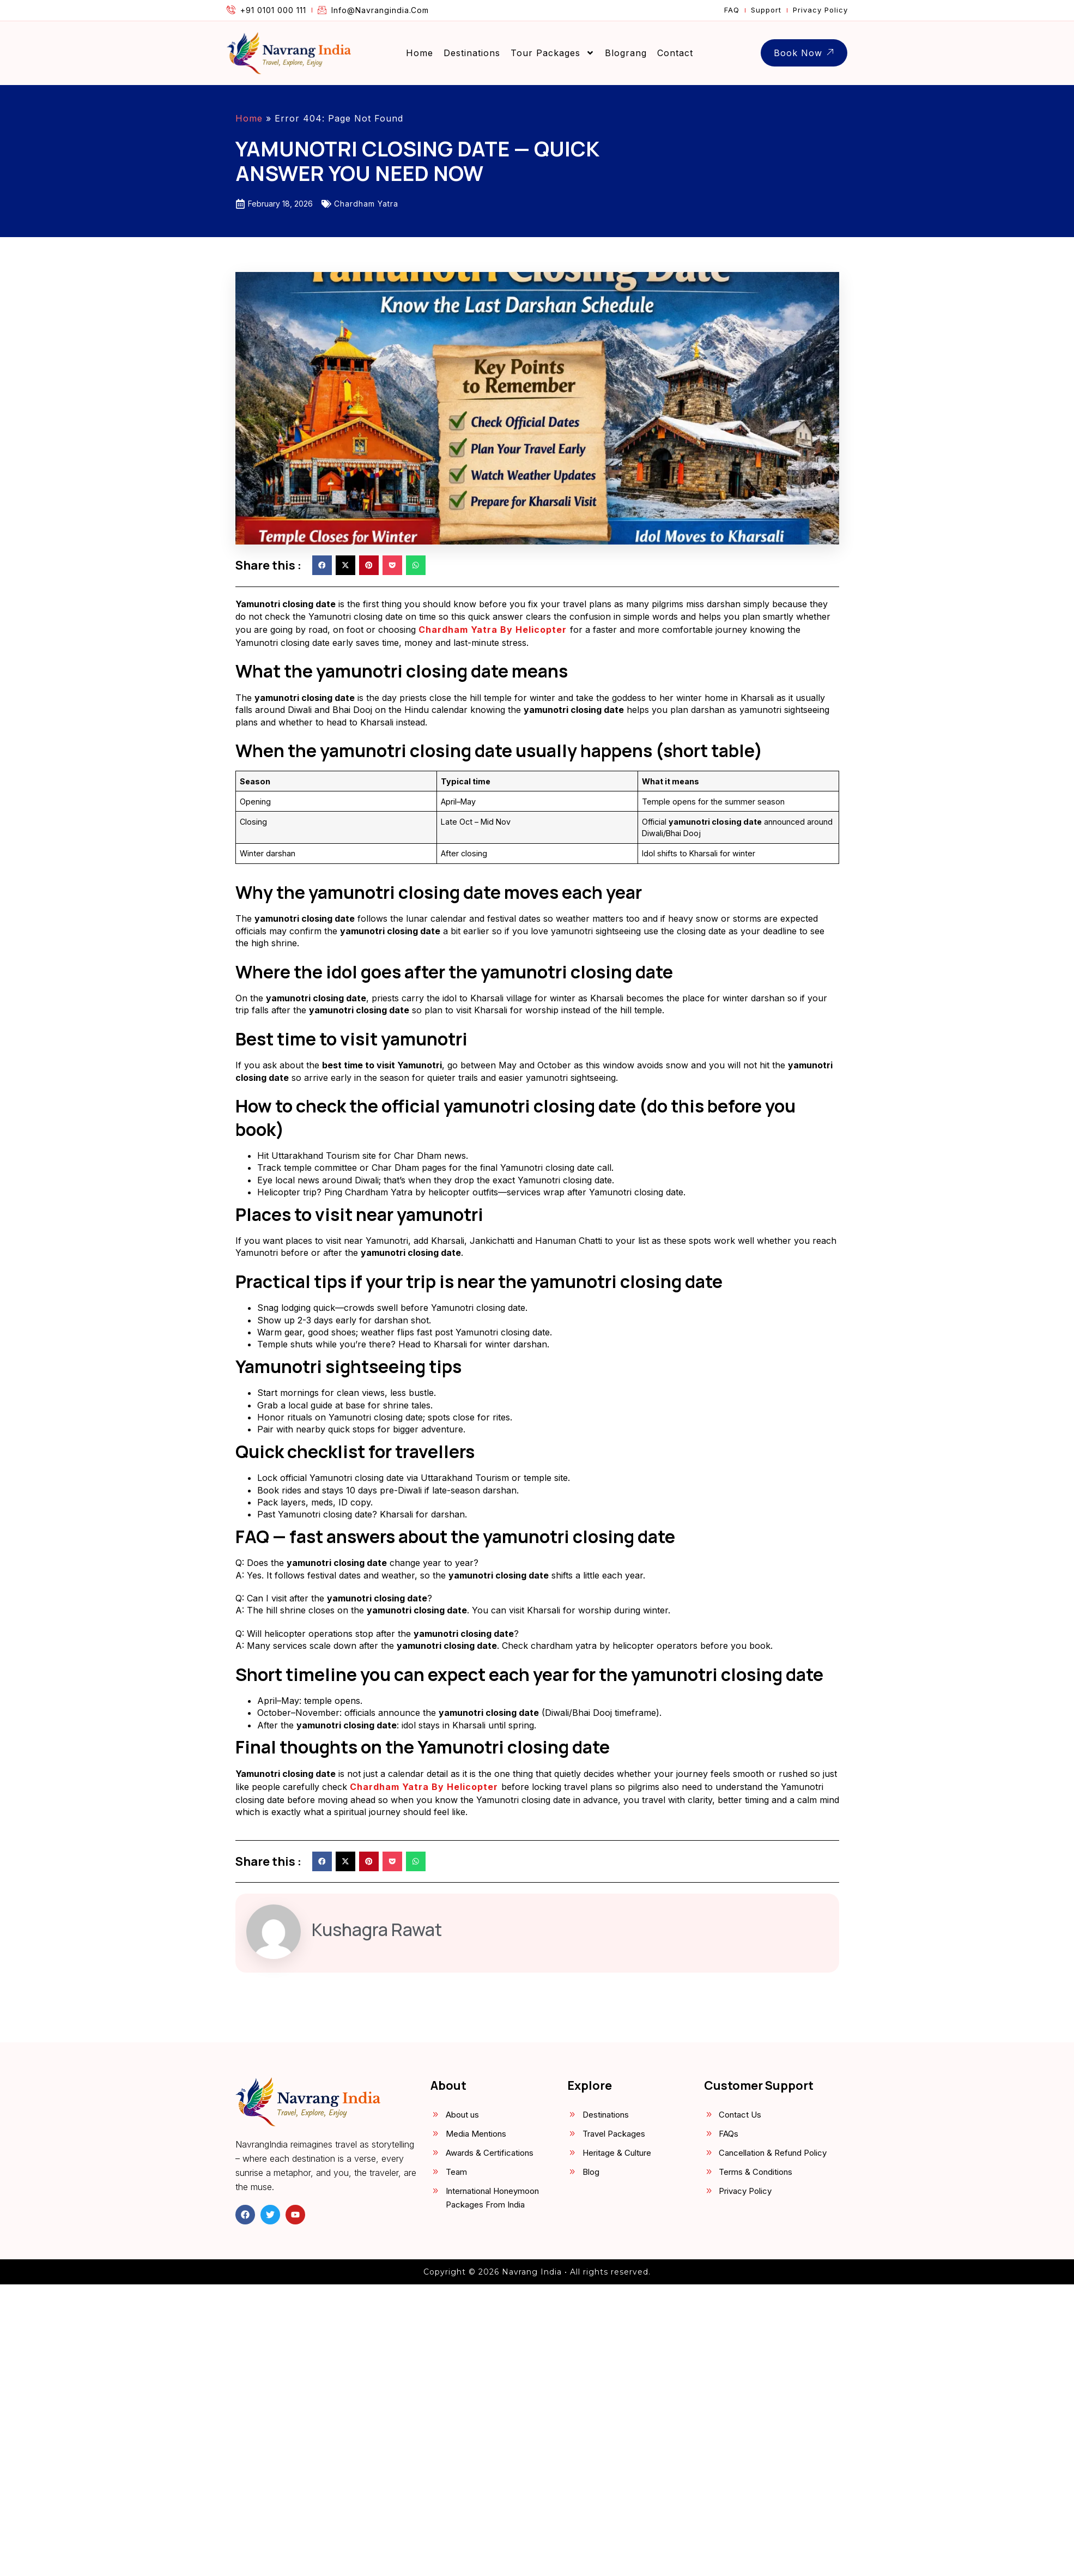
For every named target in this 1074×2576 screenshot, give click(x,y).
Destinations (472, 52)
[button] (322, 565)
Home (419, 52)
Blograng (626, 52)
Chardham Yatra (366, 203)
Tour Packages (552, 53)
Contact (675, 52)
